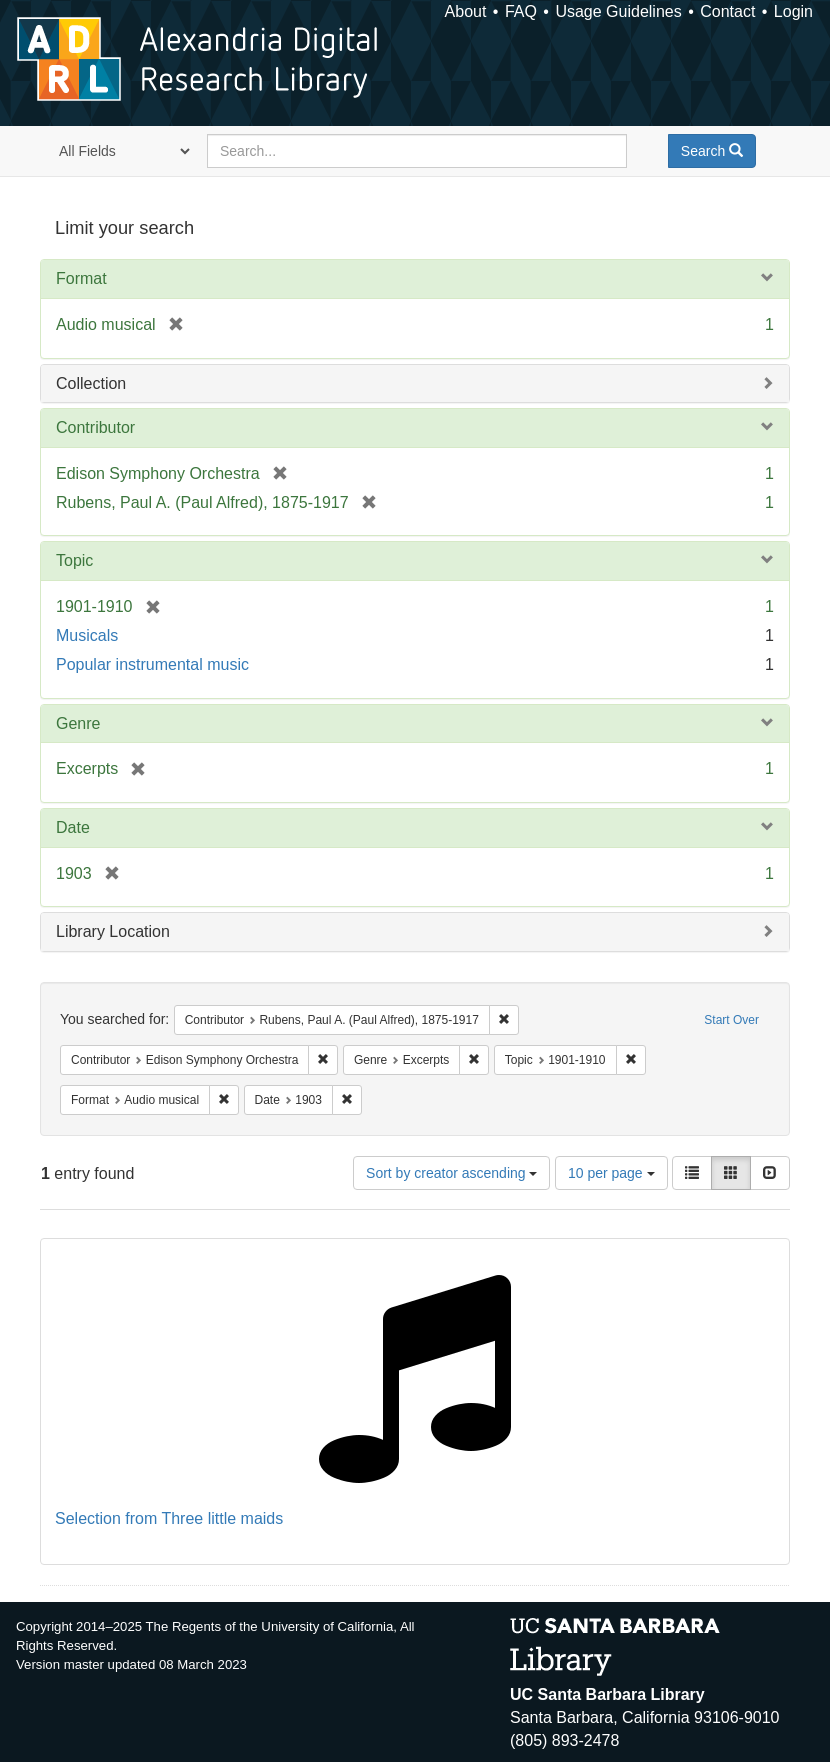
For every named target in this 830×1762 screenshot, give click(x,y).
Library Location (113, 931)
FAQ (521, 11)
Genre (78, 723)
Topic (74, 560)
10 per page (611, 1173)
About (466, 11)
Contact (727, 11)
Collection (91, 383)
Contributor (95, 427)
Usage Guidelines (618, 11)
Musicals (87, 635)
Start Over (731, 1020)
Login (793, 11)
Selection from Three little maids (169, 1518)
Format (81, 278)
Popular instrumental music (152, 664)
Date (73, 827)
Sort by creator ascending (451, 1173)
